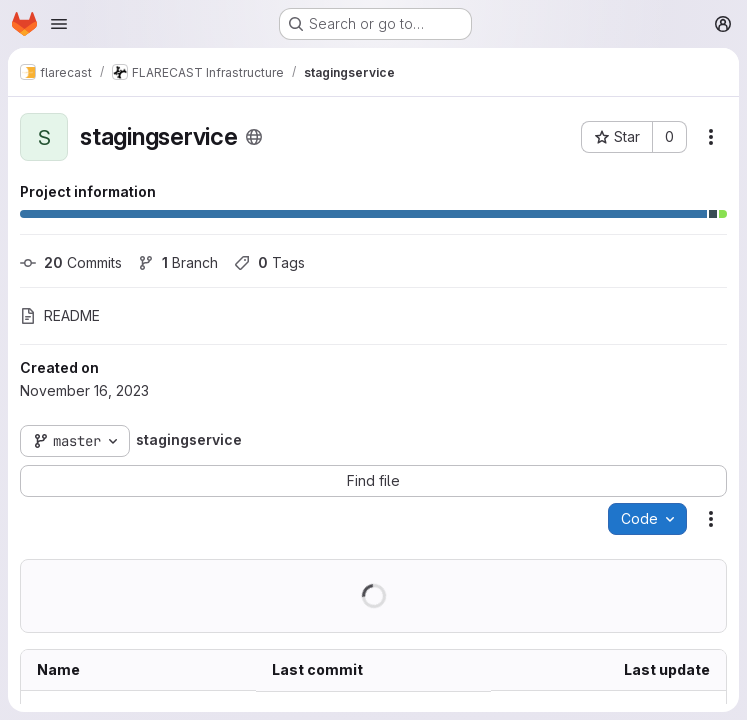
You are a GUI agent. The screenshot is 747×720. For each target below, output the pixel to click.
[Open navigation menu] (59, 24)
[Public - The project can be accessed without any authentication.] (254, 137)
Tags (269, 262)
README (60, 315)
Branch (178, 262)
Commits (71, 262)
